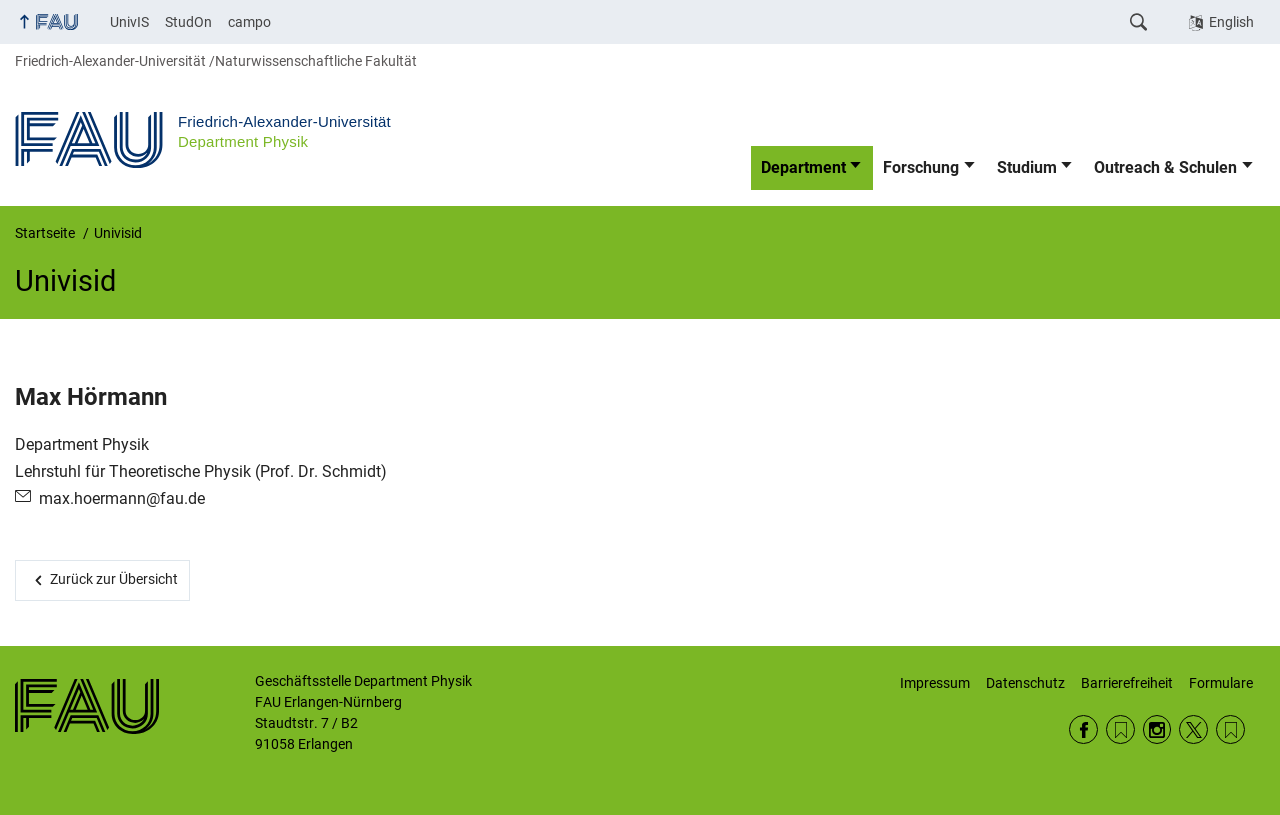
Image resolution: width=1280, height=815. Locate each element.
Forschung (921, 167)
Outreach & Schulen (1165, 167)
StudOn (188, 22)
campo (249, 22)
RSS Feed (1120, 729)
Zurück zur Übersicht (114, 579)
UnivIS (129, 22)
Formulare (1221, 683)
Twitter (1193, 729)
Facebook (1083, 729)
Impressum (935, 683)
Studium (1027, 167)
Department (803, 167)
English (1231, 22)
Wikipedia (1230, 729)
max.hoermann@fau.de (122, 498)
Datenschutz (1025, 683)
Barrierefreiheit (1127, 683)
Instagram (1157, 729)
